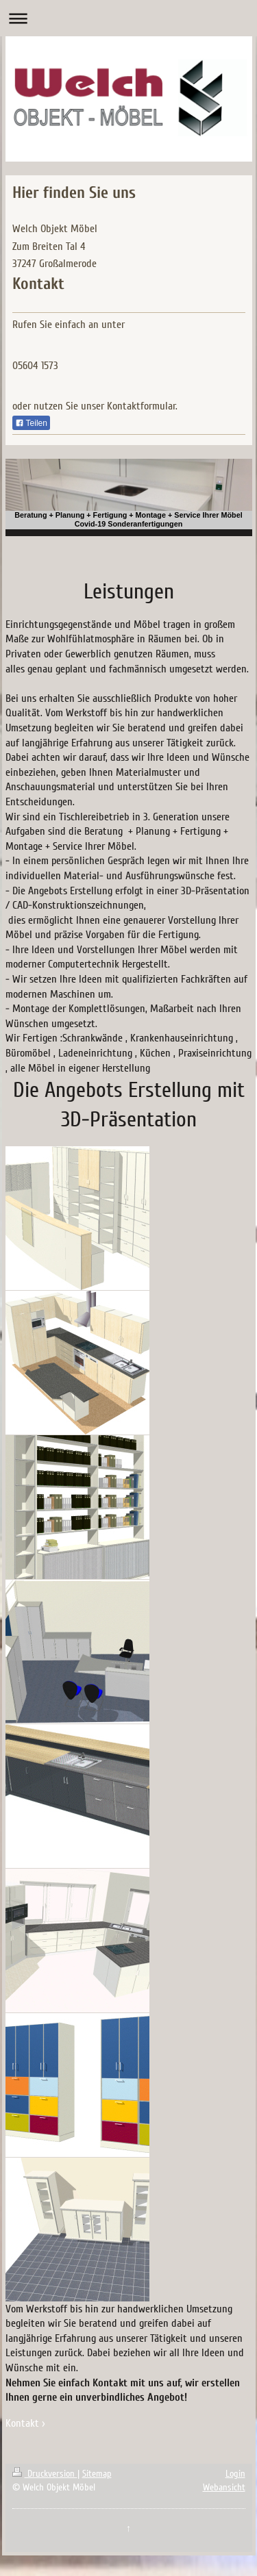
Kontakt (22, 2423)
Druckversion (44, 2473)
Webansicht (224, 2487)
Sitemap (97, 2473)
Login (235, 2473)
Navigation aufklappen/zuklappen (128, 18)
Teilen (31, 423)
